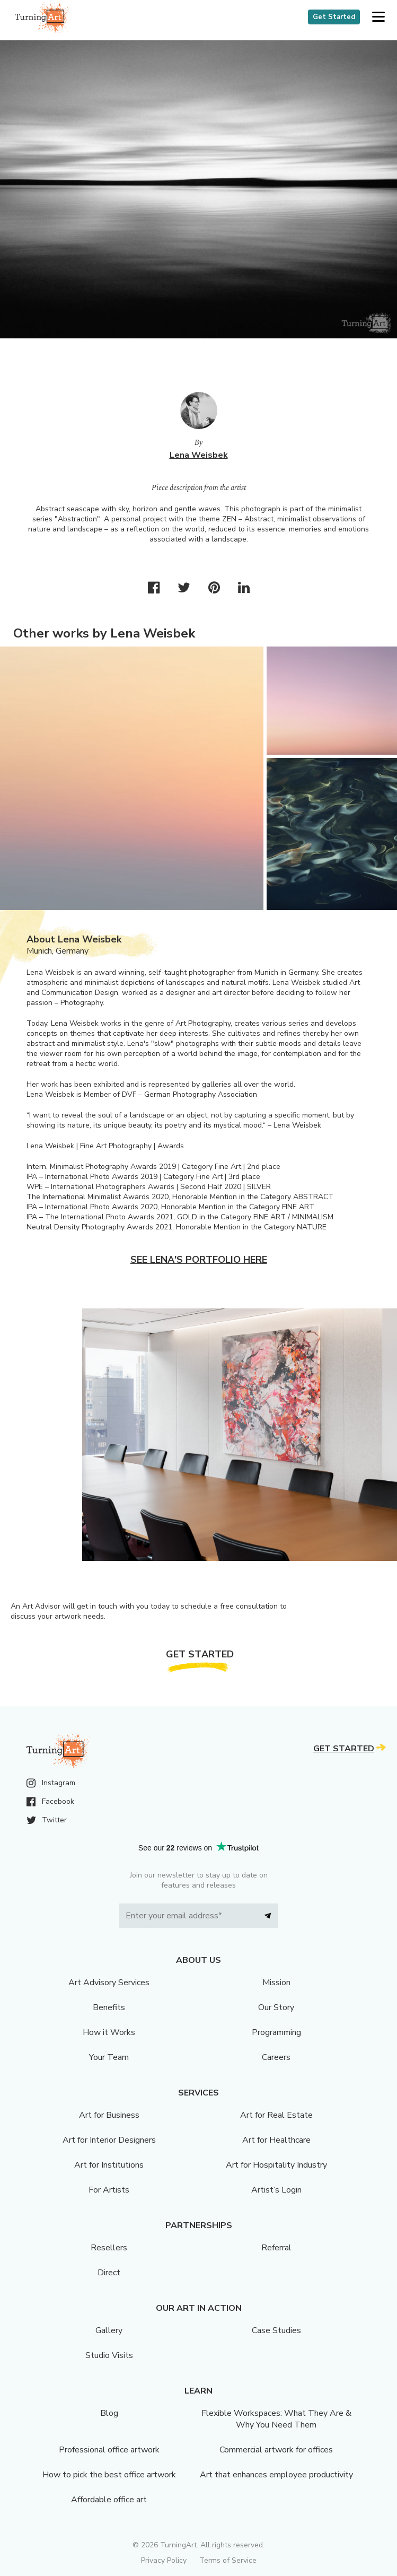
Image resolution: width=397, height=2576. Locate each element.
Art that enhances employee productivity (276, 2475)
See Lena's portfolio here (198, 1259)
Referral (276, 2248)
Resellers (109, 2248)
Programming (276, 2032)
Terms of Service (228, 2560)
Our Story (276, 2007)
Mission (276, 1982)
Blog (109, 2413)
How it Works (109, 2032)
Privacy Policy (164, 2560)
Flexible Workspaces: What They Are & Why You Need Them (276, 2419)
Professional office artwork (109, 2450)
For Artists (109, 2190)
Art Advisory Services (108, 1982)
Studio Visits (109, 2355)
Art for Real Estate (276, 2115)
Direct (109, 2272)
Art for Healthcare (276, 2140)
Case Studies (276, 2330)
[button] (378, 17)
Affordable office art (109, 2499)
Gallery (108, 2330)
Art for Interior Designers (109, 2140)
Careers (276, 2057)
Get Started (334, 17)
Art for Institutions (109, 2165)
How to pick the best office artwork (109, 2475)
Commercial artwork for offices (276, 2450)
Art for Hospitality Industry (276, 2165)
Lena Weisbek (199, 455)
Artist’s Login (276, 2190)
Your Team (109, 2057)
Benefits (109, 2007)
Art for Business (109, 2115)
